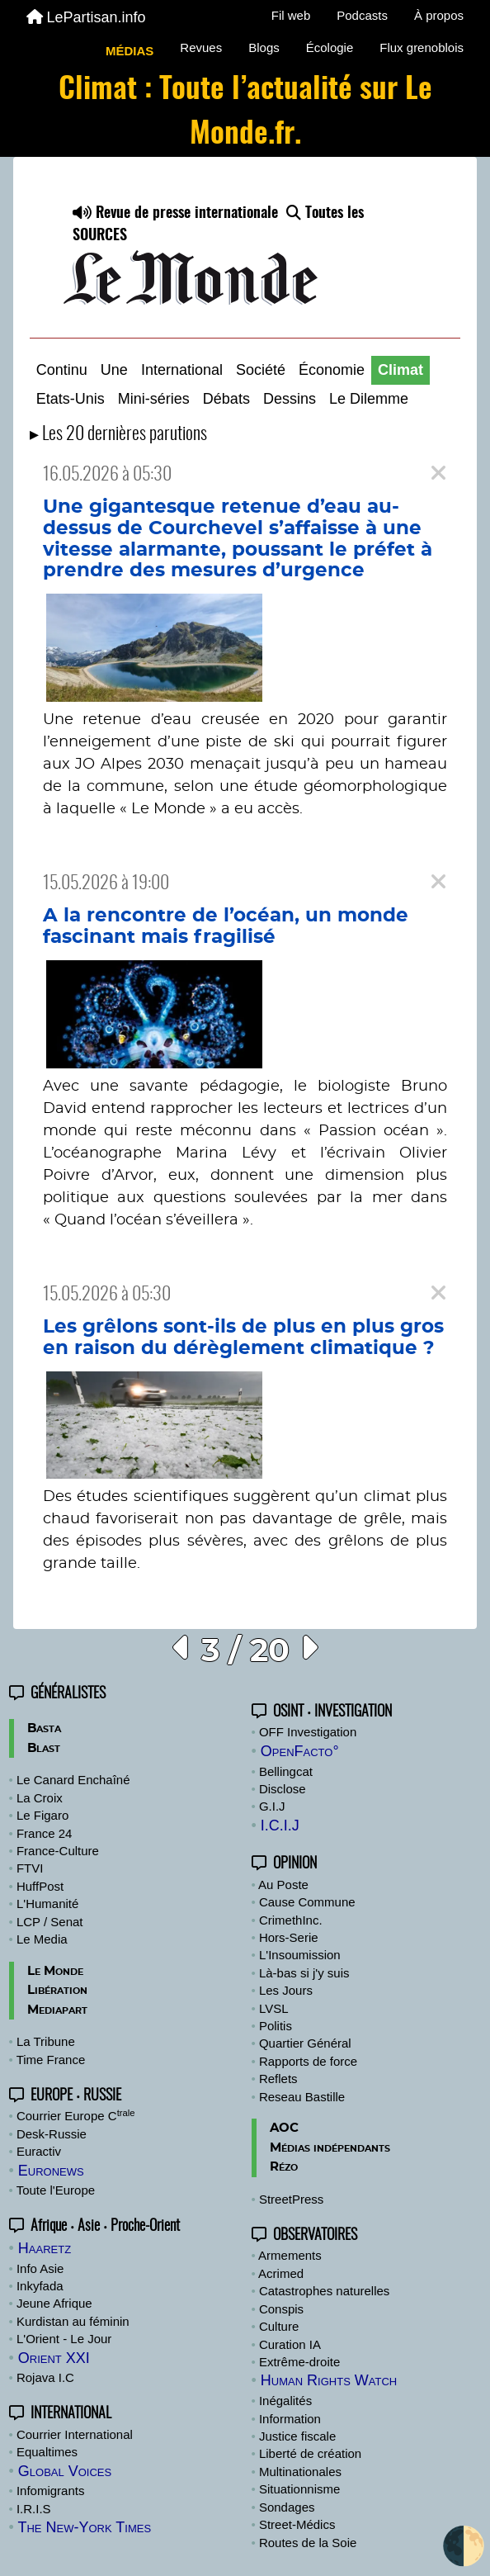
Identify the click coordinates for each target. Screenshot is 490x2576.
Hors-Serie (288, 1937)
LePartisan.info (86, 17)
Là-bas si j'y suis (304, 1973)
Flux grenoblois (421, 47)
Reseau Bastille (302, 2097)
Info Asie (40, 2268)
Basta (44, 1728)
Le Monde (55, 1971)
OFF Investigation (307, 1732)
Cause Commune (307, 1902)
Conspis (281, 2309)
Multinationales (300, 2472)
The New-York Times (84, 2527)
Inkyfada (40, 2286)
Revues (201, 47)
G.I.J (272, 1806)
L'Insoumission (300, 1955)
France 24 (44, 1833)
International (182, 370)
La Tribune (45, 2041)
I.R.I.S (33, 2509)
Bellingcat (286, 1771)
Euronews (51, 2170)
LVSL (274, 2008)
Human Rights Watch (329, 2380)
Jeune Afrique (54, 2303)
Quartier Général (305, 2043)
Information (290, 2419)
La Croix (39, 1798)
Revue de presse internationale (175, 213)
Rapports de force (308, 2061)
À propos (439, 15)
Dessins (289, 399)
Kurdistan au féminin (73, 2321)
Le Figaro (42, 1815)
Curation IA (290, 2344)
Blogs (264, 47)
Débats (226, 399)
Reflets (278, 2079)
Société (260, 370)
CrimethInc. (291, 1920)
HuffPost (40, 1886)
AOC (284, 2128)
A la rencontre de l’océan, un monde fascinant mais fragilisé (225, 926)
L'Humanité (47, 1903)
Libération (57, 1990)
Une (114, 370)
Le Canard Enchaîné (73, 1780)
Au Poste (283, 1885)
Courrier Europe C (75, 2116)
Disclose (282, 1789)
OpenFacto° (300, 1751)
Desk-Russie (51, 2134)
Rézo (284, 2167)
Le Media (42, 1939)
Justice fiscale (297, 2436)
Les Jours (286, 1990)
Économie (332, 370)
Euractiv (38, 2151)
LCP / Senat (49, 1922)
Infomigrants (50, 2491)
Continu (61, 370)
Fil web (291, 15)
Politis (275, 2026)
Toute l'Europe (55, 2190)
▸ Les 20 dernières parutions (118, 434)
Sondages (287, 2507)
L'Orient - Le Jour (63, 2339)
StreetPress (291, 2199)
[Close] (438, 473)
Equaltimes (47, 2452)
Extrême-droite (299, 2362)
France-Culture (57, 1851)
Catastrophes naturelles (324, 2291)
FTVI (30, 1868)
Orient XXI (54, 2358)
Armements (290, 2255)
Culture (279, 2326)
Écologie (330, 47)
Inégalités (285, 2401)
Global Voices (64, 2471)
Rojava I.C (45, 2377)
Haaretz (44, 2248)
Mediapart (57, 2010)
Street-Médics (297, 2524)
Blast (43, 1748)
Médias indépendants (330, 2148)
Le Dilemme (368, 399)
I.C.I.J (280, 1825)
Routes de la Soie (307, 2543)
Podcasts (362, 15)
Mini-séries (154, 399)
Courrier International (74, 2434)
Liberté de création (310, 2453)
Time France (51, 2060)
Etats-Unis (70, 399)
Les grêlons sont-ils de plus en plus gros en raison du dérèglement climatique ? (243, 1337)
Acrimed (281, 2273)
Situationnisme (299, 2489)
